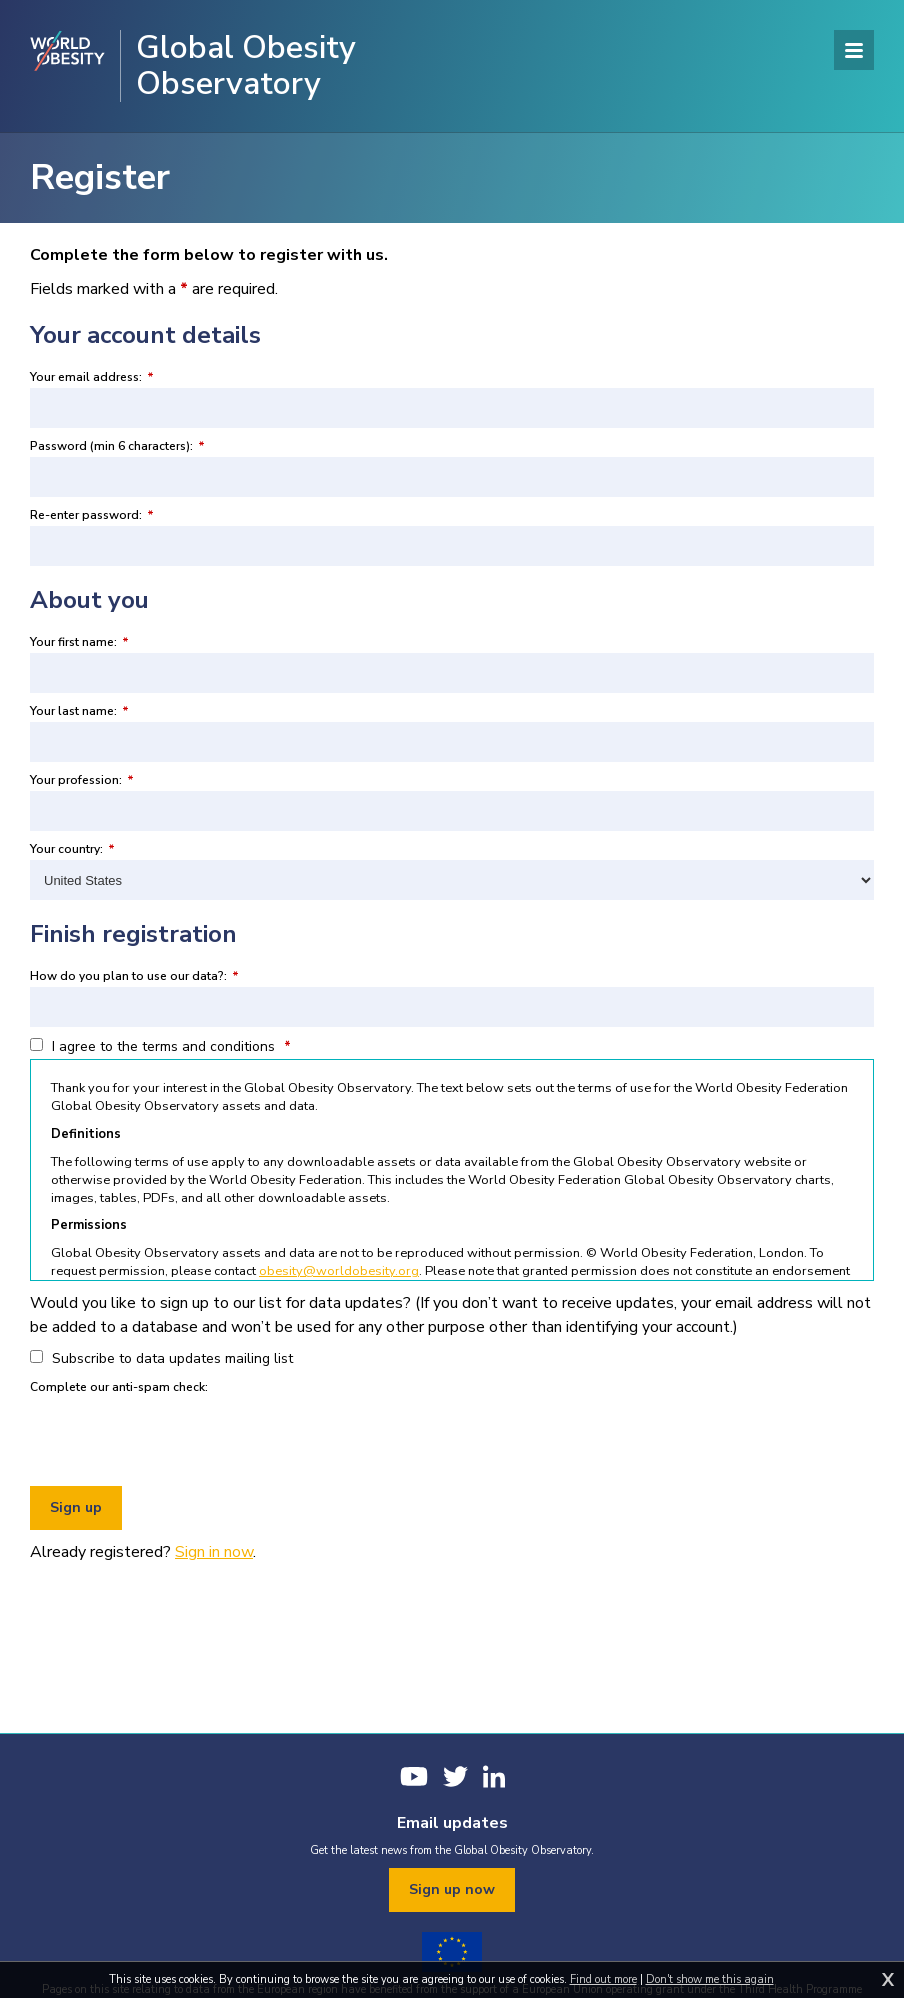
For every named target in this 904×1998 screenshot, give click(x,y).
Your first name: (79, 642)
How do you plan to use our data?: (134, 976)
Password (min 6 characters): (117, 446)
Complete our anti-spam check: (119, 1387)
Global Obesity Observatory (246, 66)
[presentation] (182, 1437)
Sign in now (214, 1552)
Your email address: (92, 377)
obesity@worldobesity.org (339, 1271)
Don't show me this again (710, 1979)
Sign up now (452, 1889)
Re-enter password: (92, 515)
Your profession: (82, 780)
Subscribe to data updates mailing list (161, 1358)
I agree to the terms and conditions (160, 1046)
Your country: (72, 849)
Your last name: (79, 711)
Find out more (603, 1979)
